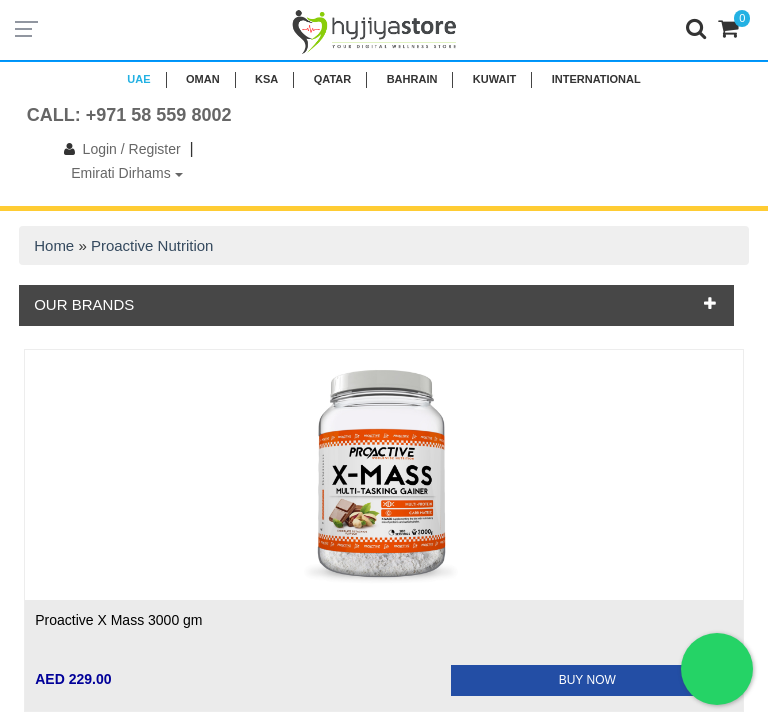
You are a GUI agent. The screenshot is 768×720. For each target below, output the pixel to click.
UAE (138, 79)
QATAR (332, 79)
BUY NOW (587, 680)
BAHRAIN (412, 79)
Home (54, 245)
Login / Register (118, 149)
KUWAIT (494, 79)
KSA (266, 79)
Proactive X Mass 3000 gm (118, 620)
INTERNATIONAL (596, 79)
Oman (203, 79)
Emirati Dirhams (126, 173)
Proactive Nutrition (152, 245)
